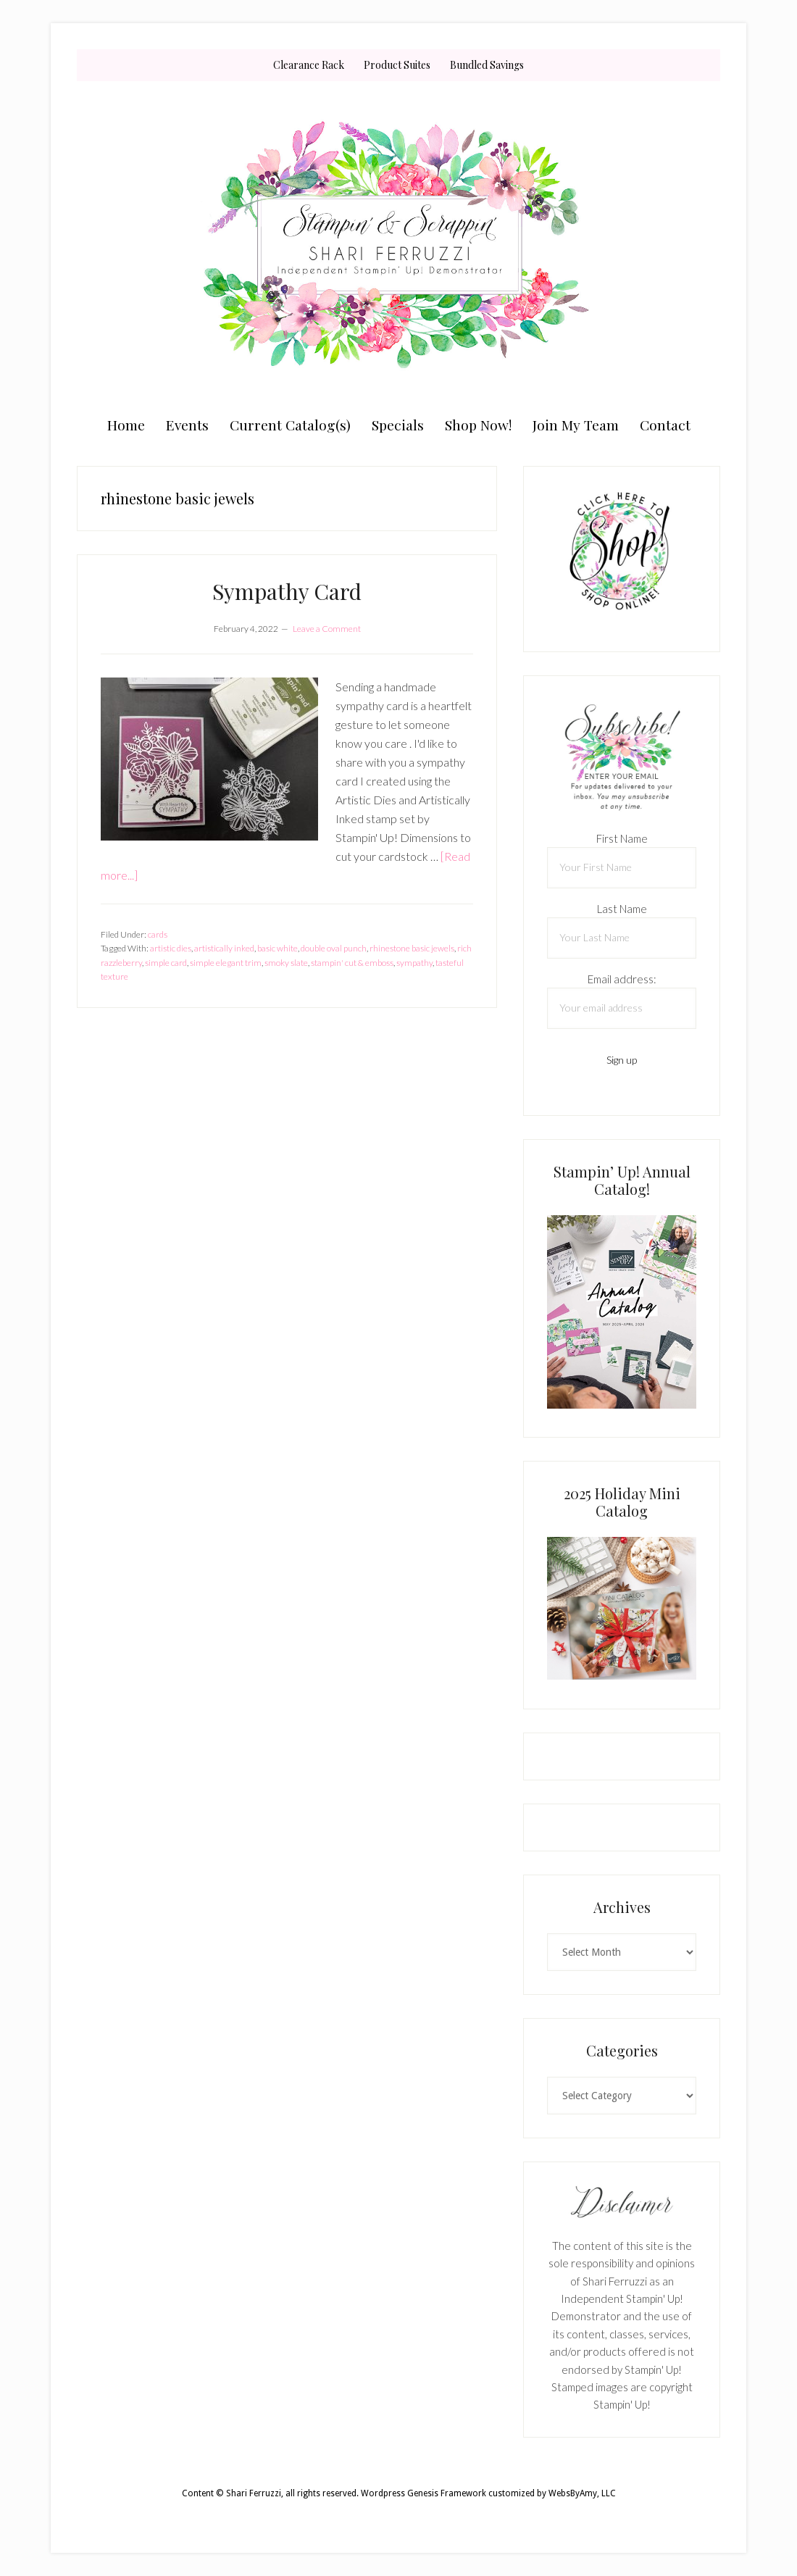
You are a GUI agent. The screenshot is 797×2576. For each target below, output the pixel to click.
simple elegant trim (226, 962)
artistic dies (170, 948)
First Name (622, 838)
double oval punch (334, 948)
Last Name (622, 908)
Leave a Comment (327, 628)
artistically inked (224, 948)
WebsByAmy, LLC (582, 2493)
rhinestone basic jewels (412, 948)
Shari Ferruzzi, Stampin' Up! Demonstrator (398, 244)
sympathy (414, 962)
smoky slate (286, 962)
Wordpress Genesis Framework (423, 2493)
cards (157, 934)
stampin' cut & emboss (352, 962)
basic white (277, 948)
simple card (166, 962)
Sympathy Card (287, 591)
